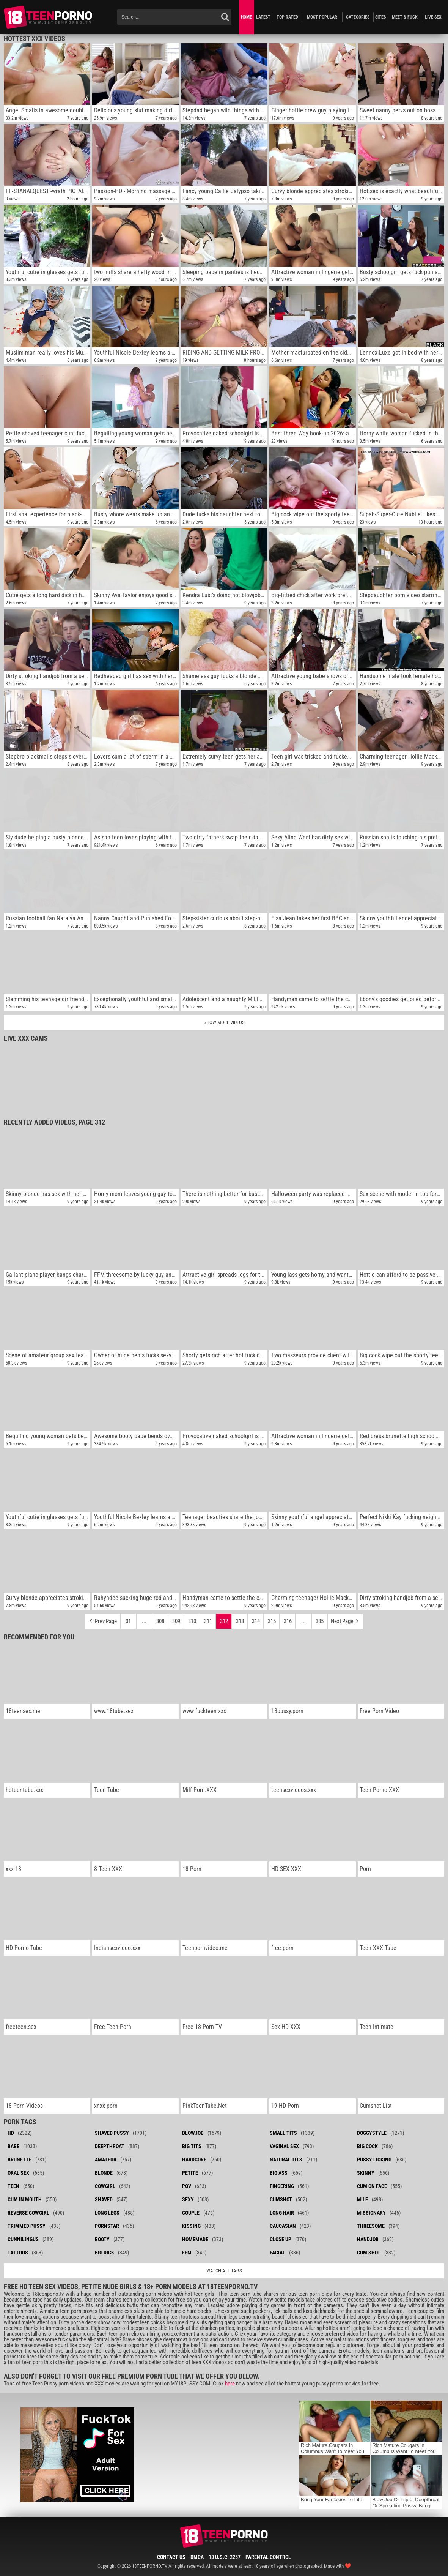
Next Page (345, 1619)
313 (240, 1621)
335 (320, 1621)
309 (176, 1621)
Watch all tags (224, 2270)
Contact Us (171, 2557)
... (144, 1621)
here (230, 2383)
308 (160, 1621)
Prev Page (102, 1619)
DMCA (197, 2557)
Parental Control (268, 2557)
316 (288, 1621)
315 (272, 1621)
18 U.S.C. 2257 (225, 2557)
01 (128, 1621)
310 (192, 1621)
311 (208, 1621)
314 (256, 1621)
